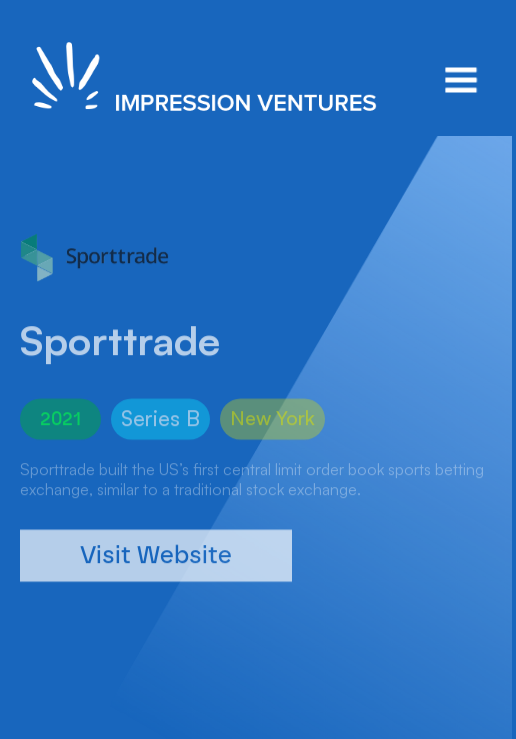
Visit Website (156, 568)
